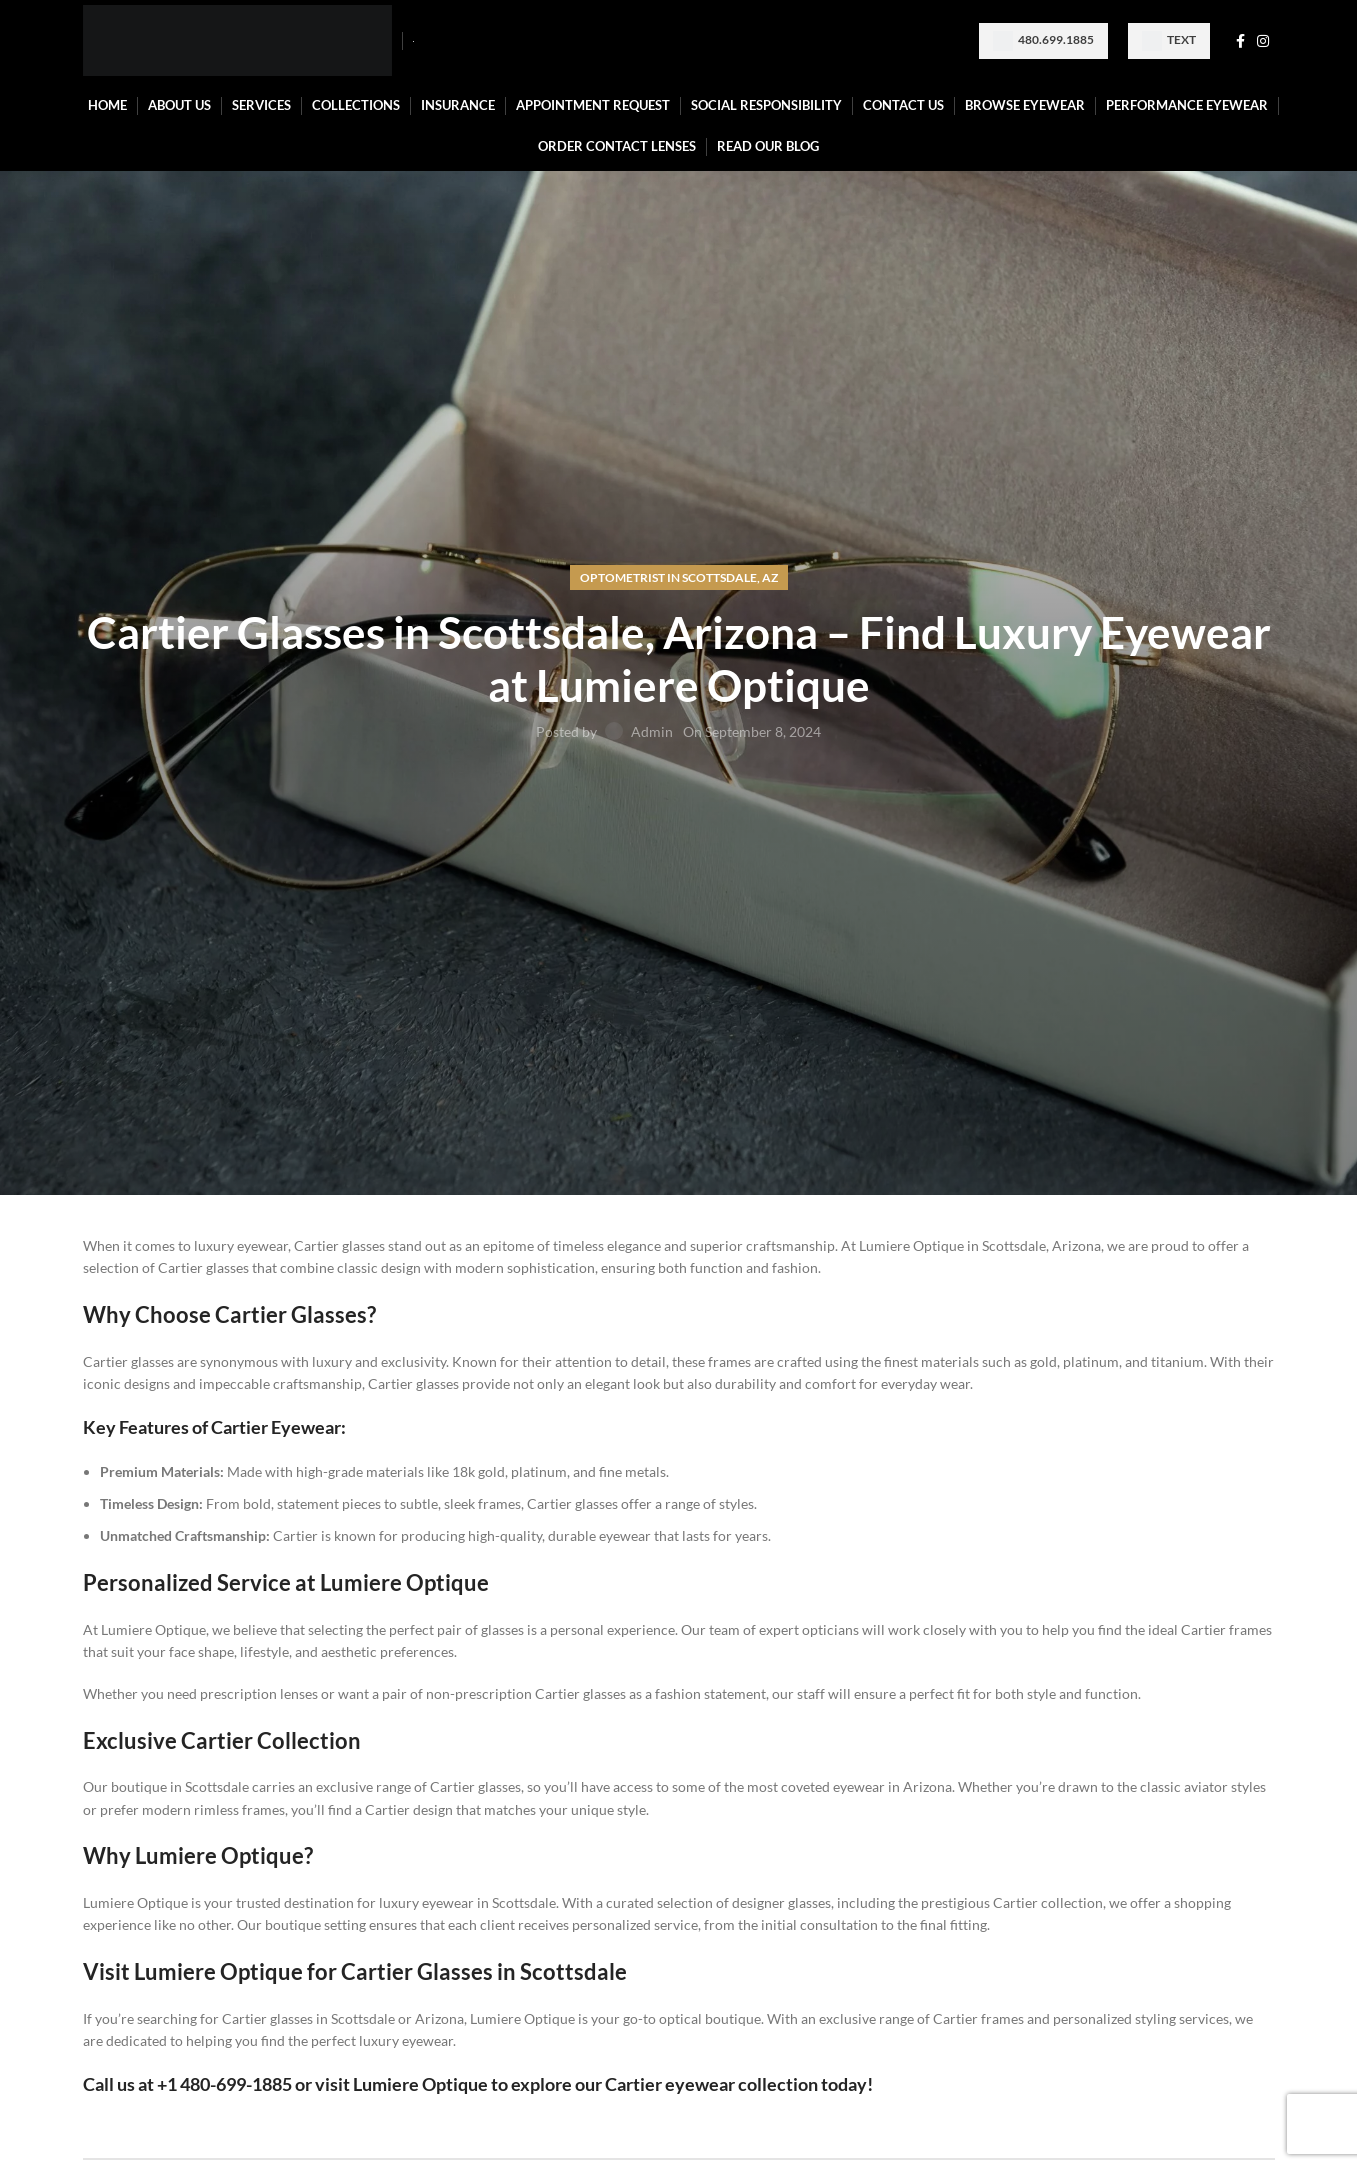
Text (1169, 41)
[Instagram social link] (1263, 41)
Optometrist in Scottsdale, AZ (679, 577)
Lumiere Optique (420, 2084)
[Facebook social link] (1240, 41)
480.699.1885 (1043, 41)
